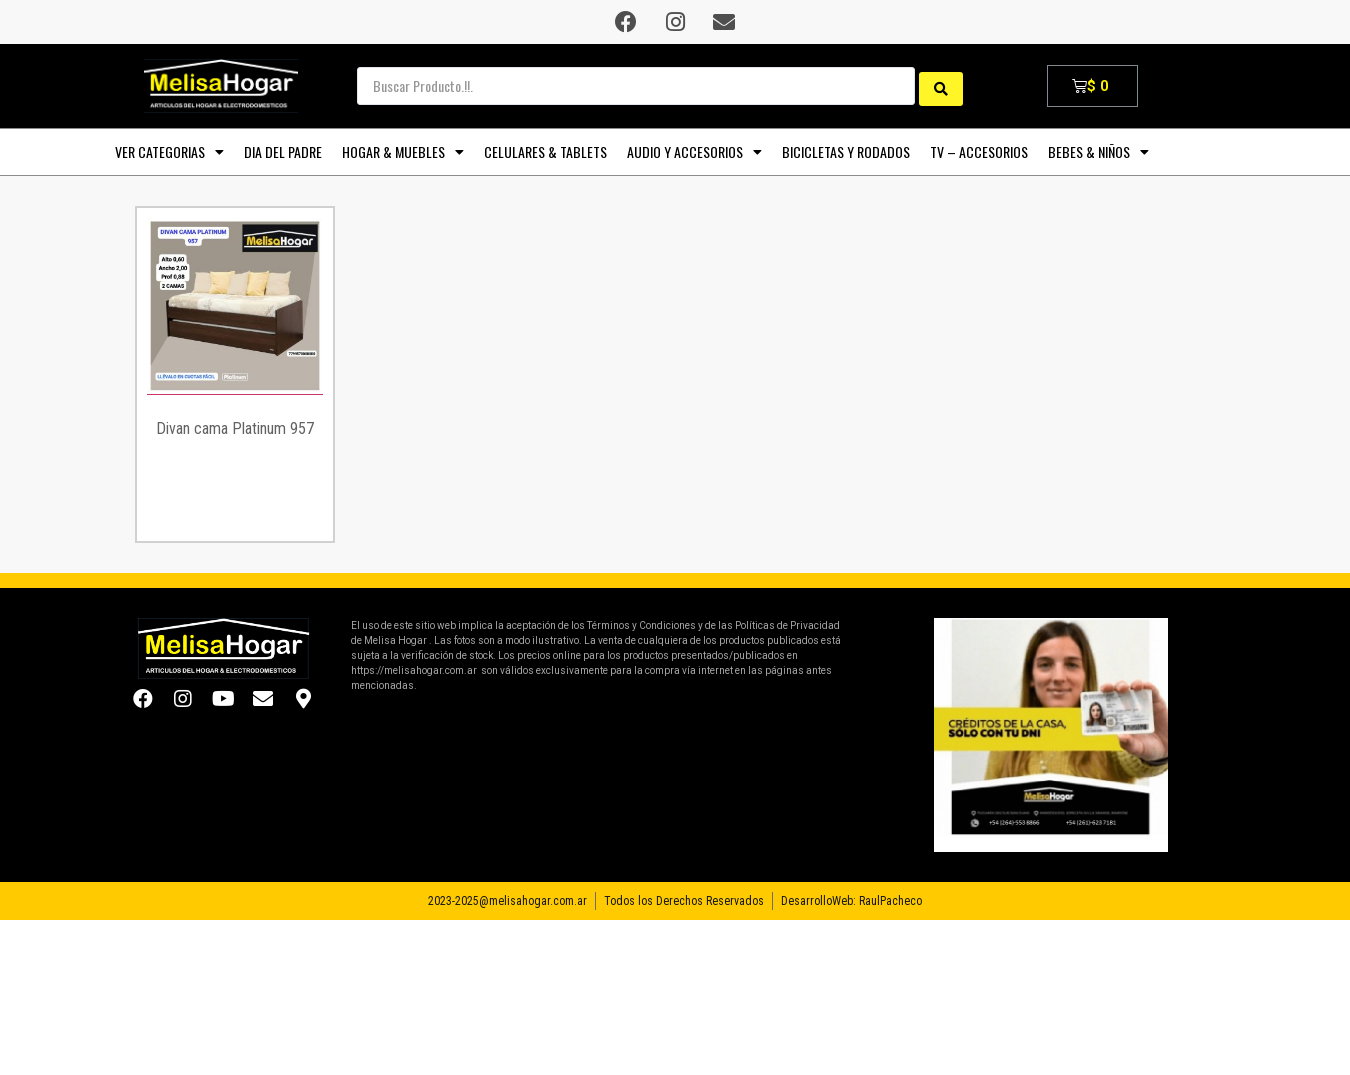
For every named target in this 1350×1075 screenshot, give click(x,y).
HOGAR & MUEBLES (403, 152)
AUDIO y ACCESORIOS (694, 152)
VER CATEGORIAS (169, 152)
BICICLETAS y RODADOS (846, 151)
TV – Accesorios (979, 151)
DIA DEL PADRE (283, 151)
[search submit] (941, 86)
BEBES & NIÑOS (1098, 152)
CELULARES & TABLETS (545, 151)
